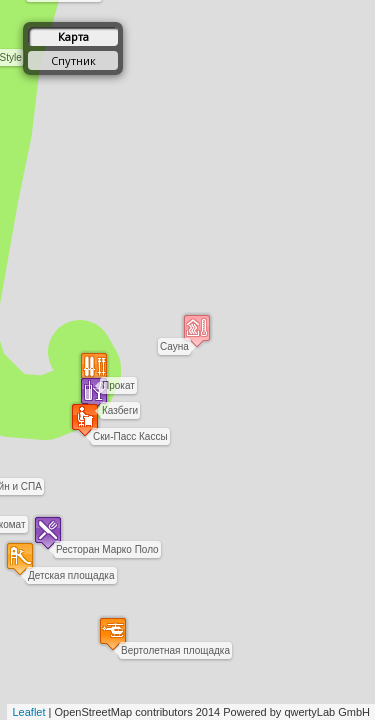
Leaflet (28, 712)
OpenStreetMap (94, 712)
